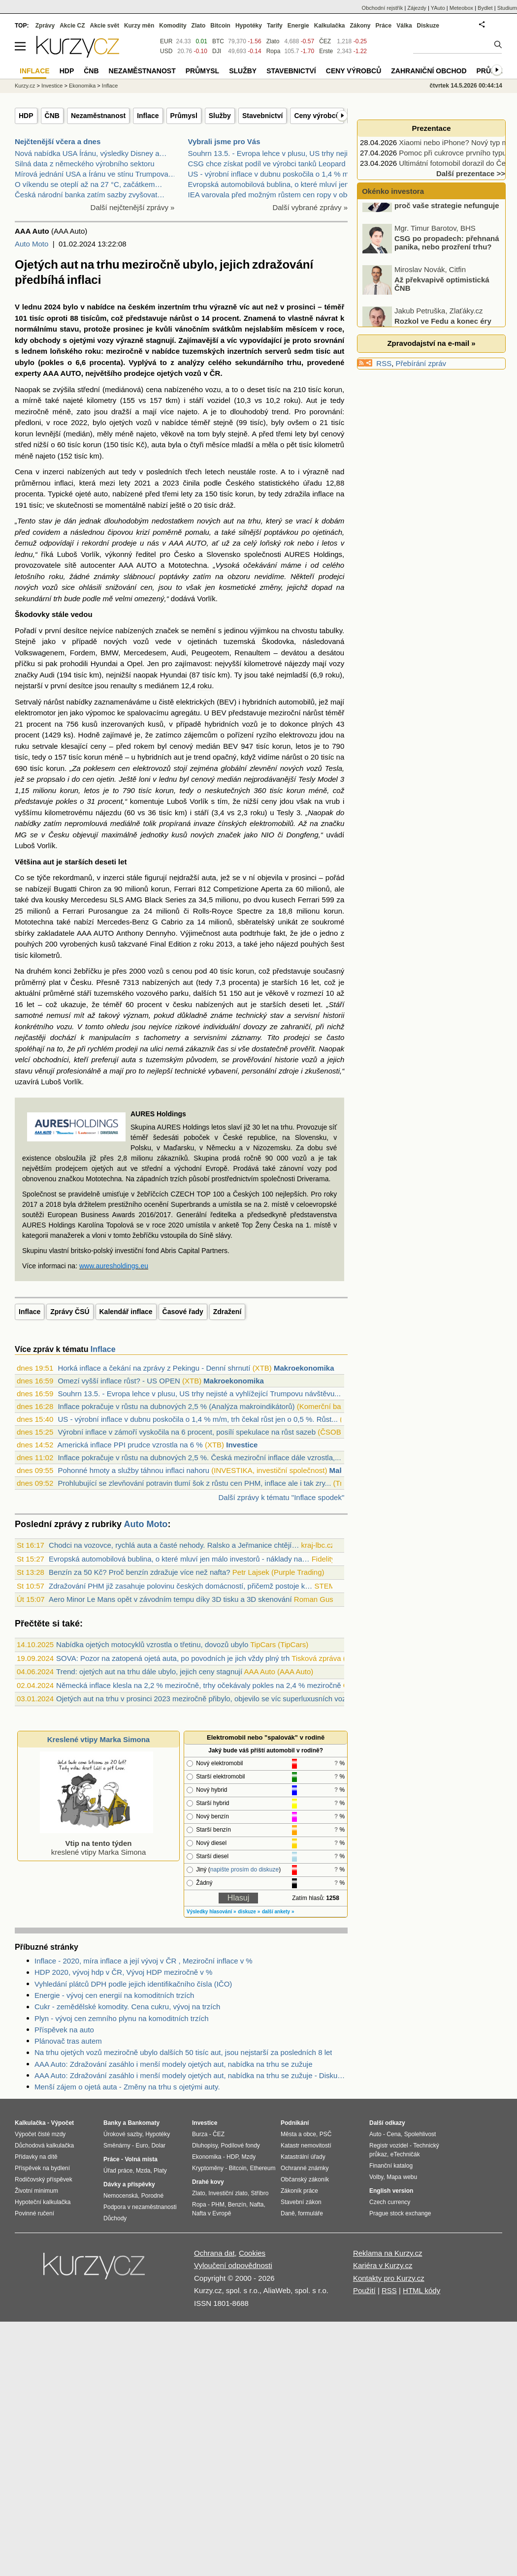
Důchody (115, 2218)
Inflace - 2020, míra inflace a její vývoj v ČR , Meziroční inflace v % (143, 1961)
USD (166, 51)
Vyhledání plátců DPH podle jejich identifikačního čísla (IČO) (133, 1984)
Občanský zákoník (305, 2179)
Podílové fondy (240, 2145)
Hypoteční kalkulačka (42, 2202)
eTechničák (405, 2154)
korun (333, 389)
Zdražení (227, 1312)
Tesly (306, 779)
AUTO (71, 373)
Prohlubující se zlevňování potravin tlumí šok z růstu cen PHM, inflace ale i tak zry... (194, 1483)
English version (391, 2190)
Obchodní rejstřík (382, 8)
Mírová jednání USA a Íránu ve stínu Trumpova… (95, 174)
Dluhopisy (205, 2145)
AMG (134, 899)
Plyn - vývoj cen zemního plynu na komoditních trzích (121, 2018)
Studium (507, 8)
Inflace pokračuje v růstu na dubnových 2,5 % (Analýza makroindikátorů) (176, 1406)
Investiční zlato (227, 2193)
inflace (322, 494)
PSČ (326, 2134)
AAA (51, 373)
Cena (394, 2134)
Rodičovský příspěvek (43, 2179)
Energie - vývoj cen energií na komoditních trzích (114, 1995)
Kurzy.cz (25, 86)
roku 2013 (215, 944)
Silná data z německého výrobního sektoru (85, 163)
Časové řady (182, 1312)
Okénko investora (392, 191)
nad (338, 471)
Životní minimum (36, 2190)
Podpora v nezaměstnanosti (140, 2207)
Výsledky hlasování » (211, 1911)
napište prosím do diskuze (244, 1869)
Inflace (148, 116)
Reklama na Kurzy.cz (387, 2253)
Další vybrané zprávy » (310, 207)
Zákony (360, 25)
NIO (267, 834)
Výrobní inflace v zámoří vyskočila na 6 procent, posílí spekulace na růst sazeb (187, 1432)
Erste (326, 51)
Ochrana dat (214, 2253)
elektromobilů (271, 823)
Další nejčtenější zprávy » (133, 207)
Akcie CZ (72, 25)
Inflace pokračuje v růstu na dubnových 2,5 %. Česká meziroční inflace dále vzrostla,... (199, 1457)
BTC (218, 41)
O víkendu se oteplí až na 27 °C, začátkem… (88, 184)
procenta (105, 362)
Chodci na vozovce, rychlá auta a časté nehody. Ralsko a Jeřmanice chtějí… (174, 1545)
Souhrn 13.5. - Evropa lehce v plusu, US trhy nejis (270, 153)
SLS (117, 899)
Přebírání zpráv (421, 363)
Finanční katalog (391, 2165)
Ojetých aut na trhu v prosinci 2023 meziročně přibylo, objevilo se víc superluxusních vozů (203, 1698)
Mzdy (249, 2156)
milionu (227, 899)
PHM (218, 2204)
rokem (144, 746)
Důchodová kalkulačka (44, 2145)
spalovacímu (147, 712)
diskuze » (249, 1911)
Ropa (273, 51)
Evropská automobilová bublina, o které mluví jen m (272, 184)
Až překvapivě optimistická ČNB (441, 305)
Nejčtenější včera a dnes (57, 141)
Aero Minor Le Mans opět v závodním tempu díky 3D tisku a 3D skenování (170, 1599)
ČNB (52, 116)
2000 (137, 971)
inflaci (63, 483)
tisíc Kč (133, 444)
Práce (384, 25)
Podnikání (295, 2122)
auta (158, 444)
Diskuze (428, 25)
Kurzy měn (139, 25)
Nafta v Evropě (211, 2213)
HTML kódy (421, 2290)
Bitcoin (220, 25)
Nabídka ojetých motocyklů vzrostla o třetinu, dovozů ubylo (152, 1644)
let (122, 862)
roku (93, 351)
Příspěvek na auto (64, 2029)
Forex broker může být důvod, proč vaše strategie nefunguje (447, 223)
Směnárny (116, 2145)
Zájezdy (416, 8)
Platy (160, 2170)
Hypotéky (248, 25)
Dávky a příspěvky (129, 2184)
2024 (52, 307)
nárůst (180, 318)
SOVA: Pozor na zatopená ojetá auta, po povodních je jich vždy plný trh (173, 1658)
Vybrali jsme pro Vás (224, 141)
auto (101, 494)
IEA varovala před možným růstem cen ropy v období (275, 194)
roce (334, 329)
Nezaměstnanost (98, 116)
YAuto (438, 8)
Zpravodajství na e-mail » (431, 343)
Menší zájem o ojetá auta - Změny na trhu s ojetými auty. (127, 2087)
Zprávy (45, 25)
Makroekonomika (304, 1368)
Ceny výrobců (317, 116)
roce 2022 (70, 422)
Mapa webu (402, 2177)
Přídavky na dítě (36, 2156)
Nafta (257, 2204)
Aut (312, 400)
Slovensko (223, 554)
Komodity (172, 25)
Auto (375, 2134)
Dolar (158, 2145)
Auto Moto (31, 244)
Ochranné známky (304, 2168)
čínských (232, 823)
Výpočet (62, 2122)
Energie (298, 25)
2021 (142, 483)
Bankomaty (144, 2122)
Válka (404, 25)
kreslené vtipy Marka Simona (96, 1843)
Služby (220, 116)
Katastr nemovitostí (306, 2145)
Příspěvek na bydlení (42, 2168)
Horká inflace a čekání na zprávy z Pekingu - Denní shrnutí (154, 1368)
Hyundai (104, 663)
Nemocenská (120, 2195)
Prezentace (431, 128)
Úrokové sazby (122, 2134)
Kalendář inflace (126, 1312)
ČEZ (325, 41)
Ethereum (262, 2168)
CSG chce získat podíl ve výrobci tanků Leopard (267, 163)
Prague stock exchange (400, 2213)
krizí (143, 532)
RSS (383, 363)
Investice (242, 1445)
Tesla (333, 768)
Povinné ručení (34, 2213)
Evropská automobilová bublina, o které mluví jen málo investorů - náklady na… (179, 1559)
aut (257, 307)
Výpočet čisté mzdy (40, 2134)
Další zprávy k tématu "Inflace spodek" (281, 1497)
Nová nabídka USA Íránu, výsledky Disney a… (90, 153)
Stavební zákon (301, 2202)
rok (289, 543)
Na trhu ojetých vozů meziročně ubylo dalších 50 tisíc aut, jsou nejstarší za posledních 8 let (183, 2052)
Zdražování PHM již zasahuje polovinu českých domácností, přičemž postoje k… (180, 1586)
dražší (121, 411)
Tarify (275, 25)
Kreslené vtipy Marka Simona (98, 1739)
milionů (318, 889)
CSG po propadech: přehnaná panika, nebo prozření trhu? (446, 264)
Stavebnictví (262, 116)
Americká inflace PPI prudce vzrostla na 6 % (130, 1445)
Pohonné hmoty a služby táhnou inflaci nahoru (133, 1470)
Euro (141, 2145)
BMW (109, 652)
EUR (166, 41)
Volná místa (141, 2159)
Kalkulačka (329, 25)
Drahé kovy (208, 2181)
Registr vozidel (388, 2145)
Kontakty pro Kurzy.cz (388, 2278)
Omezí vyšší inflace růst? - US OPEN (119, 1381)
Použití (364, 2290)
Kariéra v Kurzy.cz (383, 2265)
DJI (216, 51)
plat (55, 982)
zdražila (297, 494)
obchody (45, 340)
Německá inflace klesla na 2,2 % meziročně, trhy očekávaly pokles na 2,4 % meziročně (198, 1685)
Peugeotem (210, 652)
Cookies (252, 2253)
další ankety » (278, 1911)
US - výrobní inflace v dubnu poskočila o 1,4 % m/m (272, 174)
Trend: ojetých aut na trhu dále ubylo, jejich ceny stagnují (149, 1671)
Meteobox (461, 8)
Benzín (237, 2204)
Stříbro (259, 2193)
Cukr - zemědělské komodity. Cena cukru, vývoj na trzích (127, 2006)
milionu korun (55, 790)
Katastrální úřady (303, 2156)
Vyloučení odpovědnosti (233, 2265)
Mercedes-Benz (123, 922)
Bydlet (485, 8)
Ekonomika (82, 86)
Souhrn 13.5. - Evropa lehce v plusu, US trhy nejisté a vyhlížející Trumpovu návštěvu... (199, 1393)
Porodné (152, 2195)
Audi (178, 652)
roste (267, 471)
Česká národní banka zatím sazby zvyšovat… (89, 194)
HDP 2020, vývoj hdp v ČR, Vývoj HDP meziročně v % (123, 1972)
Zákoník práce (299, 2190)
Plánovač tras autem (68, 2041)
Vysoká (227, 565)
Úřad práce (117, 2170)
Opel (135, 663)
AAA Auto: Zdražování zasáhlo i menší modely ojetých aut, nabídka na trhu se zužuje (173, 2064)
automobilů (297, 702)
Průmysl (183, 116)
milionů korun (147, 889)
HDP (26, 116)
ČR (215, 373)
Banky (112, 2122)
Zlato (273, 41)
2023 (170, 483)
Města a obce (298, 2134)
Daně (288, 2213)
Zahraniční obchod (428, 71)
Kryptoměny (208, 2168)
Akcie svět (104, 25)
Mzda (143, 2170)
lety (300, 433)
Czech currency (389, 2202)
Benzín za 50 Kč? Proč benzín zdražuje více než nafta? (139, 1572)
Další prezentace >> (470, 173)
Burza (199, 2134)
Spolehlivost (420, 2134)
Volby (376, 2177)
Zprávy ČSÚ (69, 1312)
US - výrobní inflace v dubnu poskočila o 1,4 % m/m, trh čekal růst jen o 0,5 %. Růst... (198, 1419)
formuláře (310, 2213)
